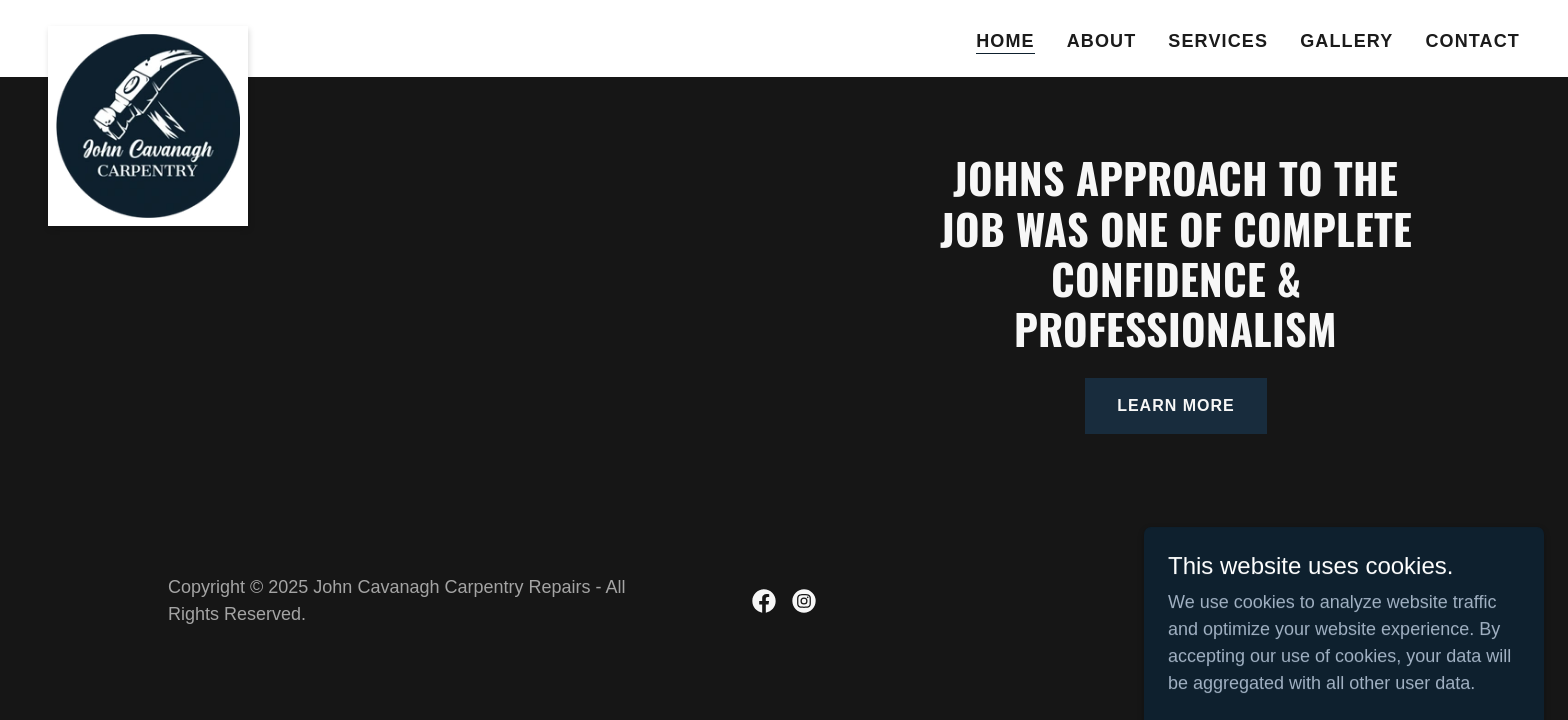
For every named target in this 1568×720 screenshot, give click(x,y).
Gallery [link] (1346, 41)
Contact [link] (1472, 41)
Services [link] (1218, 41)
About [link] (1102, 41)
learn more (1176, 405)
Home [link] (1005, 41)
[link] (148, 35)
